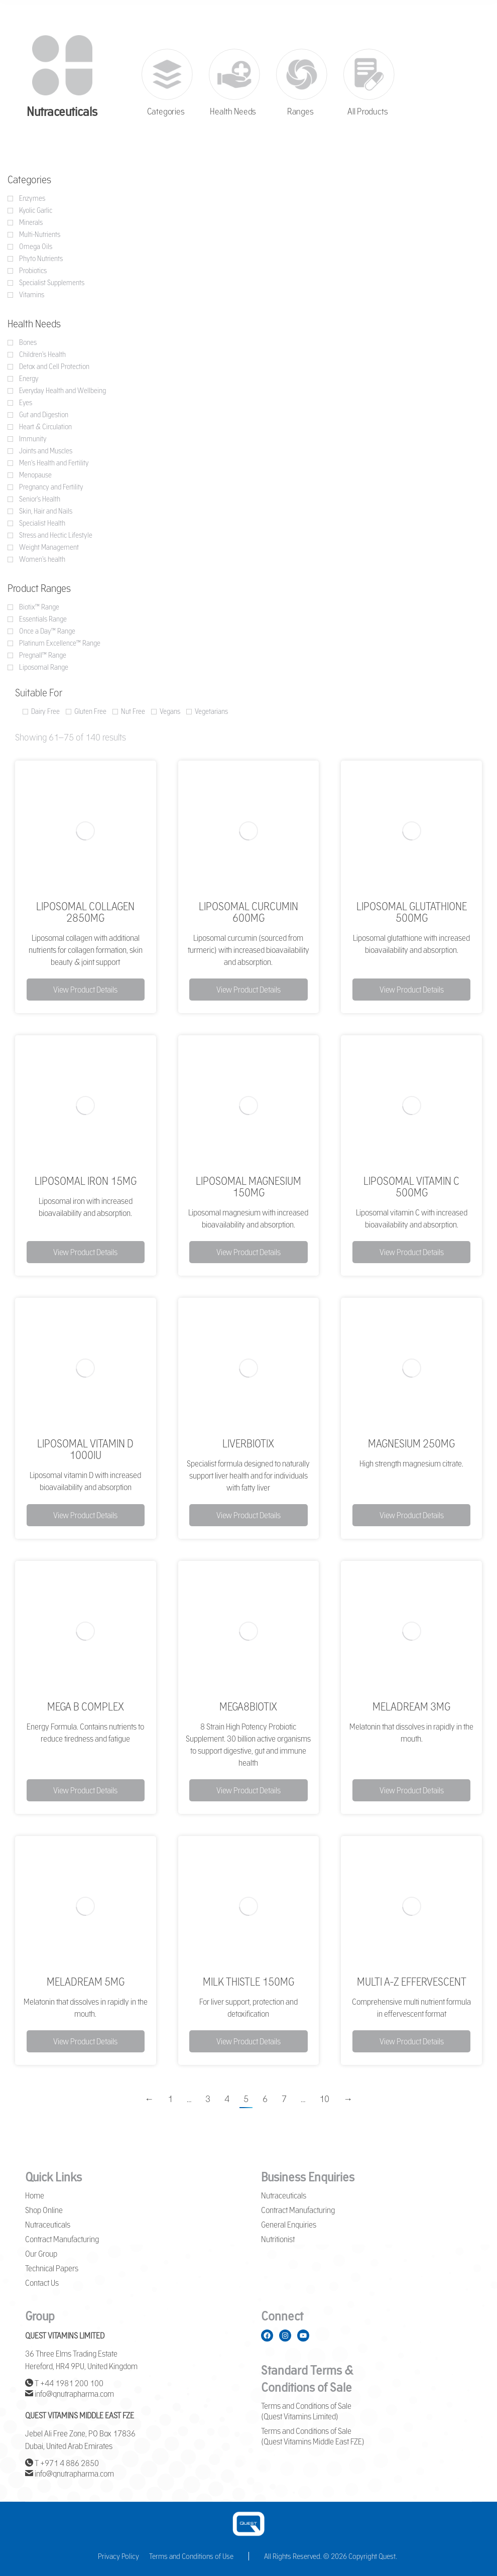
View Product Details (85, 990)
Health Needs (233, 111)
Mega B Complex (85, 1706)
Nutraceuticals (47, 2225)
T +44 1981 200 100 (64, 2383)
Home (34, 2195)
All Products (367, 111)
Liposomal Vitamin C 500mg (411, 1186)
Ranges (300, 111)
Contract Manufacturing (62, 2239)
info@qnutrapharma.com (69, 2394)
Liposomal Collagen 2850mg (85, 912)
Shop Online (44, 2210)
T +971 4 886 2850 (62, 2463)
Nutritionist (278, 2239)
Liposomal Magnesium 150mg (248, 1186)
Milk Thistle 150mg (248, 1981)
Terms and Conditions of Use (191, 2556)
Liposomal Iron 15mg (86, 1180)
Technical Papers (51, 2268)
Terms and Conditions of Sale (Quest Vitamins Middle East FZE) (312, 2436)
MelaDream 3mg (411, 1706)
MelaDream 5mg (86, 1981)
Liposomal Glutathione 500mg (411, 912)
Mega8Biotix (248, 1706)
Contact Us (42, 2283)
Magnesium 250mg (411, 1443)
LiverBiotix (248, 1443)
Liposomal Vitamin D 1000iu (85, 1449)
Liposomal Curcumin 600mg (248, 912)
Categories (165, 111)
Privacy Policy (118, 2556)
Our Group (41, 2254)
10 (324, 2098)
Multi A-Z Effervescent (411, 1981)
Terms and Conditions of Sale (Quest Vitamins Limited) (306, 2411)
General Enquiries (288, 2225)
